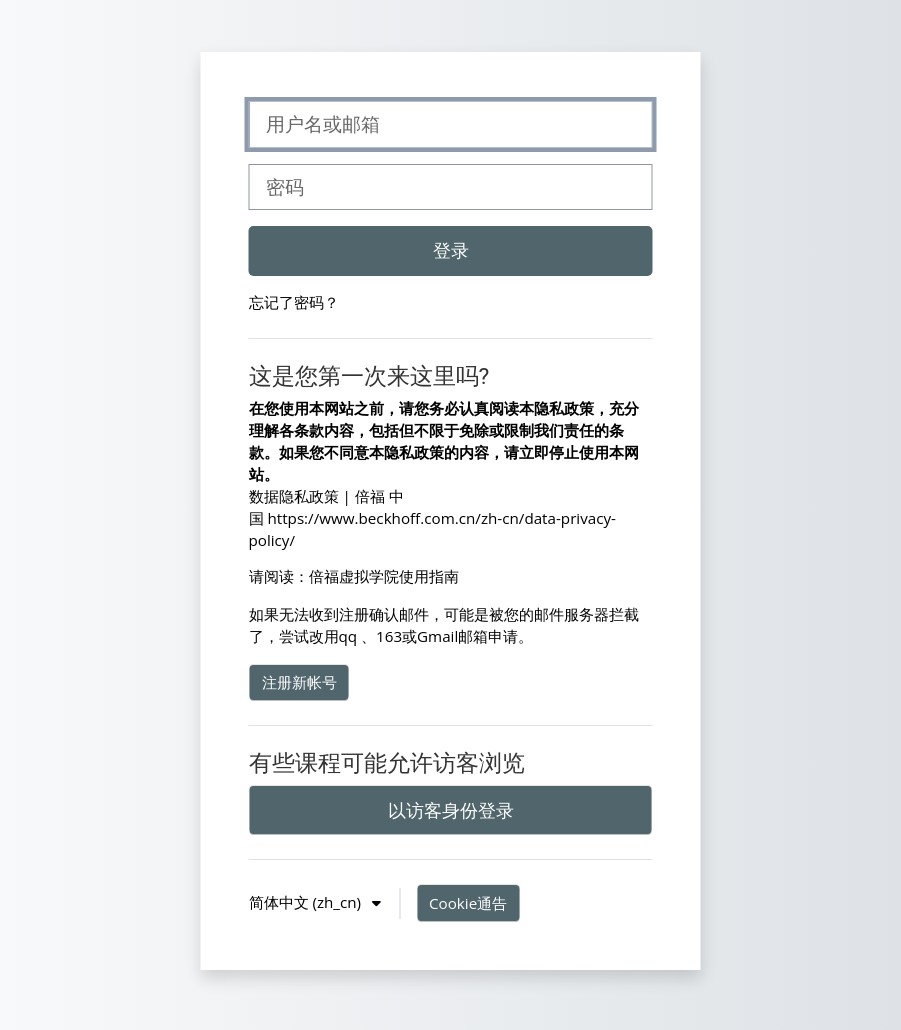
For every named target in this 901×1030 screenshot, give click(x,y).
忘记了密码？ (294, 302)
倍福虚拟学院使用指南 (384, 576)
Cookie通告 (468, 903)
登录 (451, 250)
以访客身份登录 (451, 810)
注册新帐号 (299, 682)
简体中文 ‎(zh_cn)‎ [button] (307, 902)
